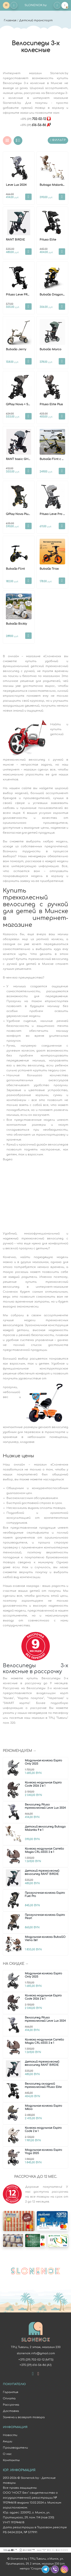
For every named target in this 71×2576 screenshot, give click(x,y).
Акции (7, 2441)
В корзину (28, 197)
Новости (10, 2435)
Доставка (11, 2411)
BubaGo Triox (49, 568)
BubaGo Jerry (16, 349)
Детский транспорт (36, 20)
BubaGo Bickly (16, 623)
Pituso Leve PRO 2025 (22, 294)
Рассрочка (11, 2404)
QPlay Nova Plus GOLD (22, 514)
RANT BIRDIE (15, 239)
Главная (10, 20)
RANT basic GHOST (20, 459)
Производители (15, 2447)
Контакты (11, 2460)
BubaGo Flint (15, 568)
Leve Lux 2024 (16, 185)
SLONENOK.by (36, 5)
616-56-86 (33, 125)
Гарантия (10, 2392)
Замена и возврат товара (24, 2417)
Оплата (9, 2398)
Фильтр (58, 140)
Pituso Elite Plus (51, 404)
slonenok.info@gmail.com (35, 2353)
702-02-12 (33, 119)
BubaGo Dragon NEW (55, 294)
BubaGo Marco (50, 349)
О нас (7, 2454)
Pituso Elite (48, 239)
